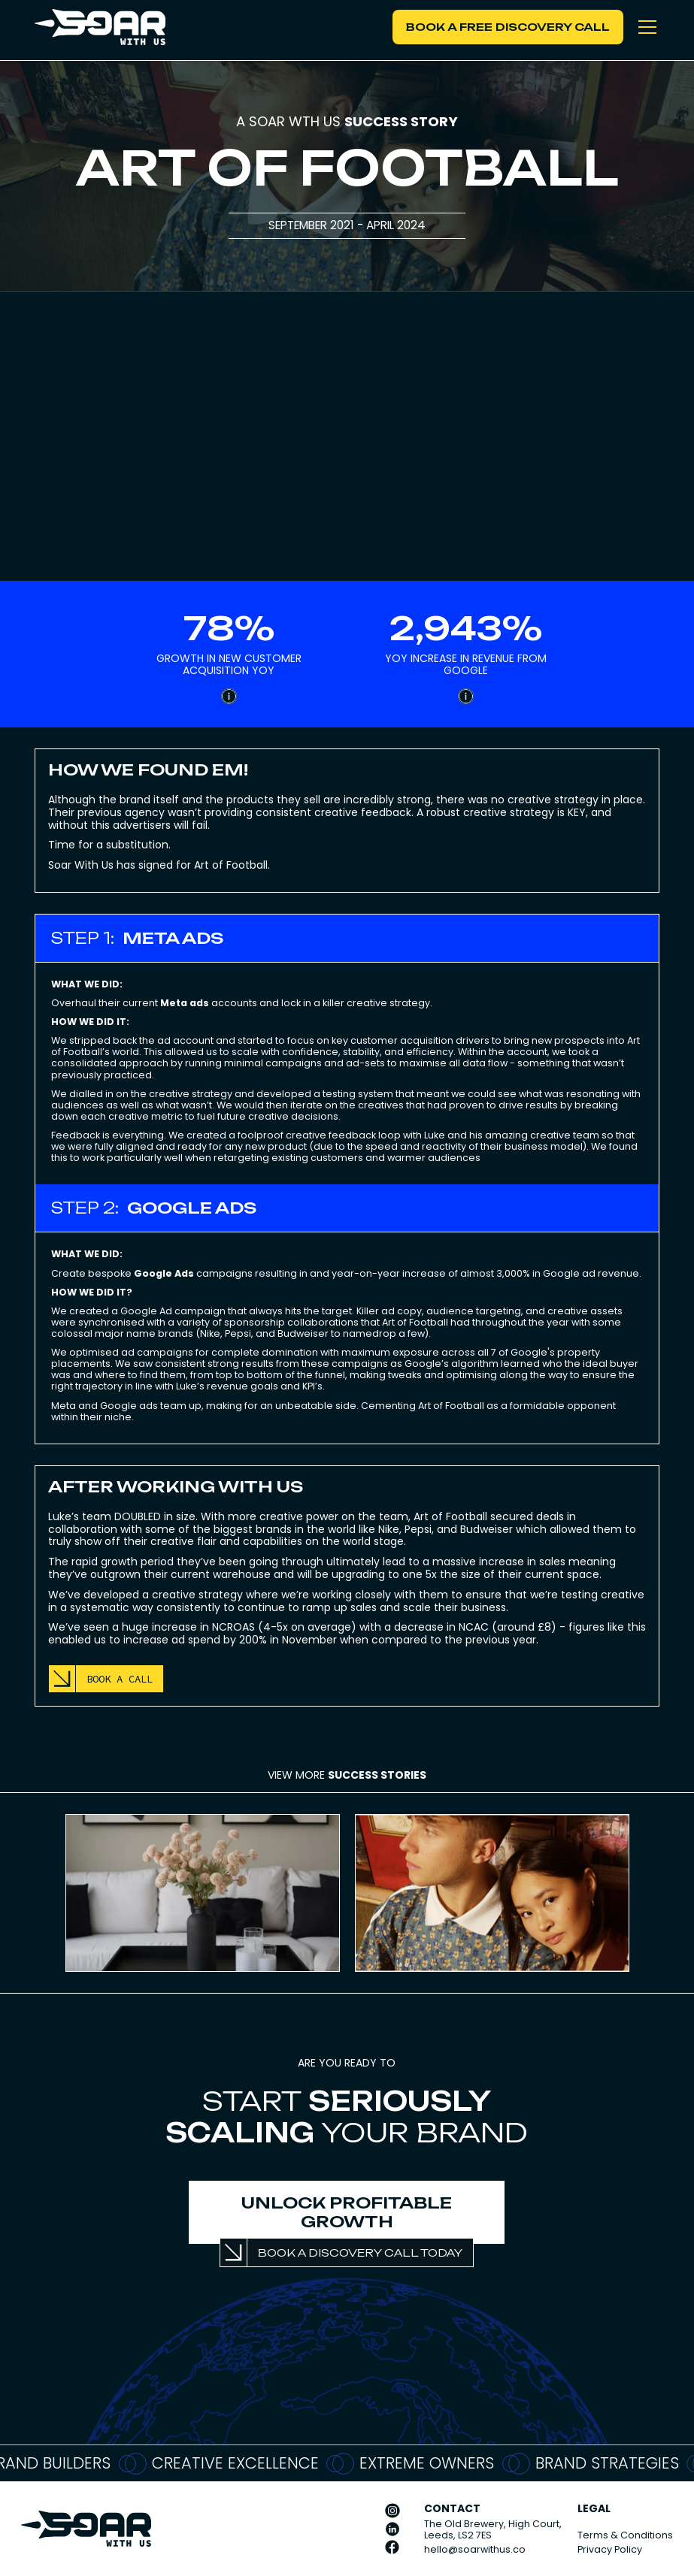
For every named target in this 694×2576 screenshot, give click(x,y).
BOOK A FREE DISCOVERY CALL (508, 26)
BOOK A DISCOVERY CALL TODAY (360, 2252)
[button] (644, 27)
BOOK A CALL (119, 1679)
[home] (100, 27)
